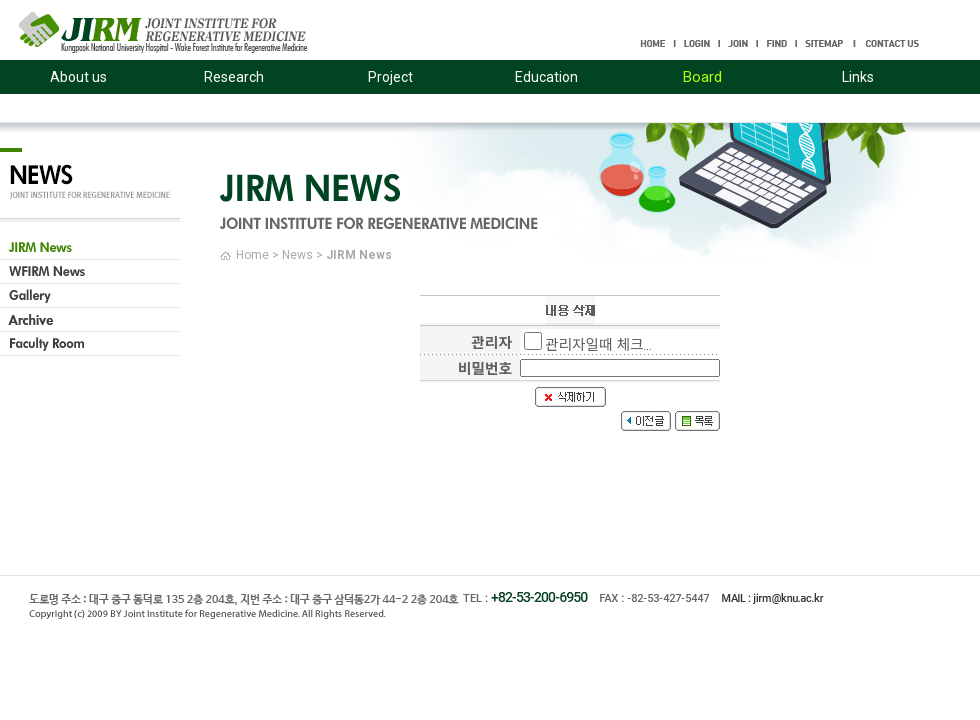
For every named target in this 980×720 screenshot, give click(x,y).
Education (546, 77)
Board (702, 77)
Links (858, 77)
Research (234, 77)
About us (78, 77)
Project (390, 77)
